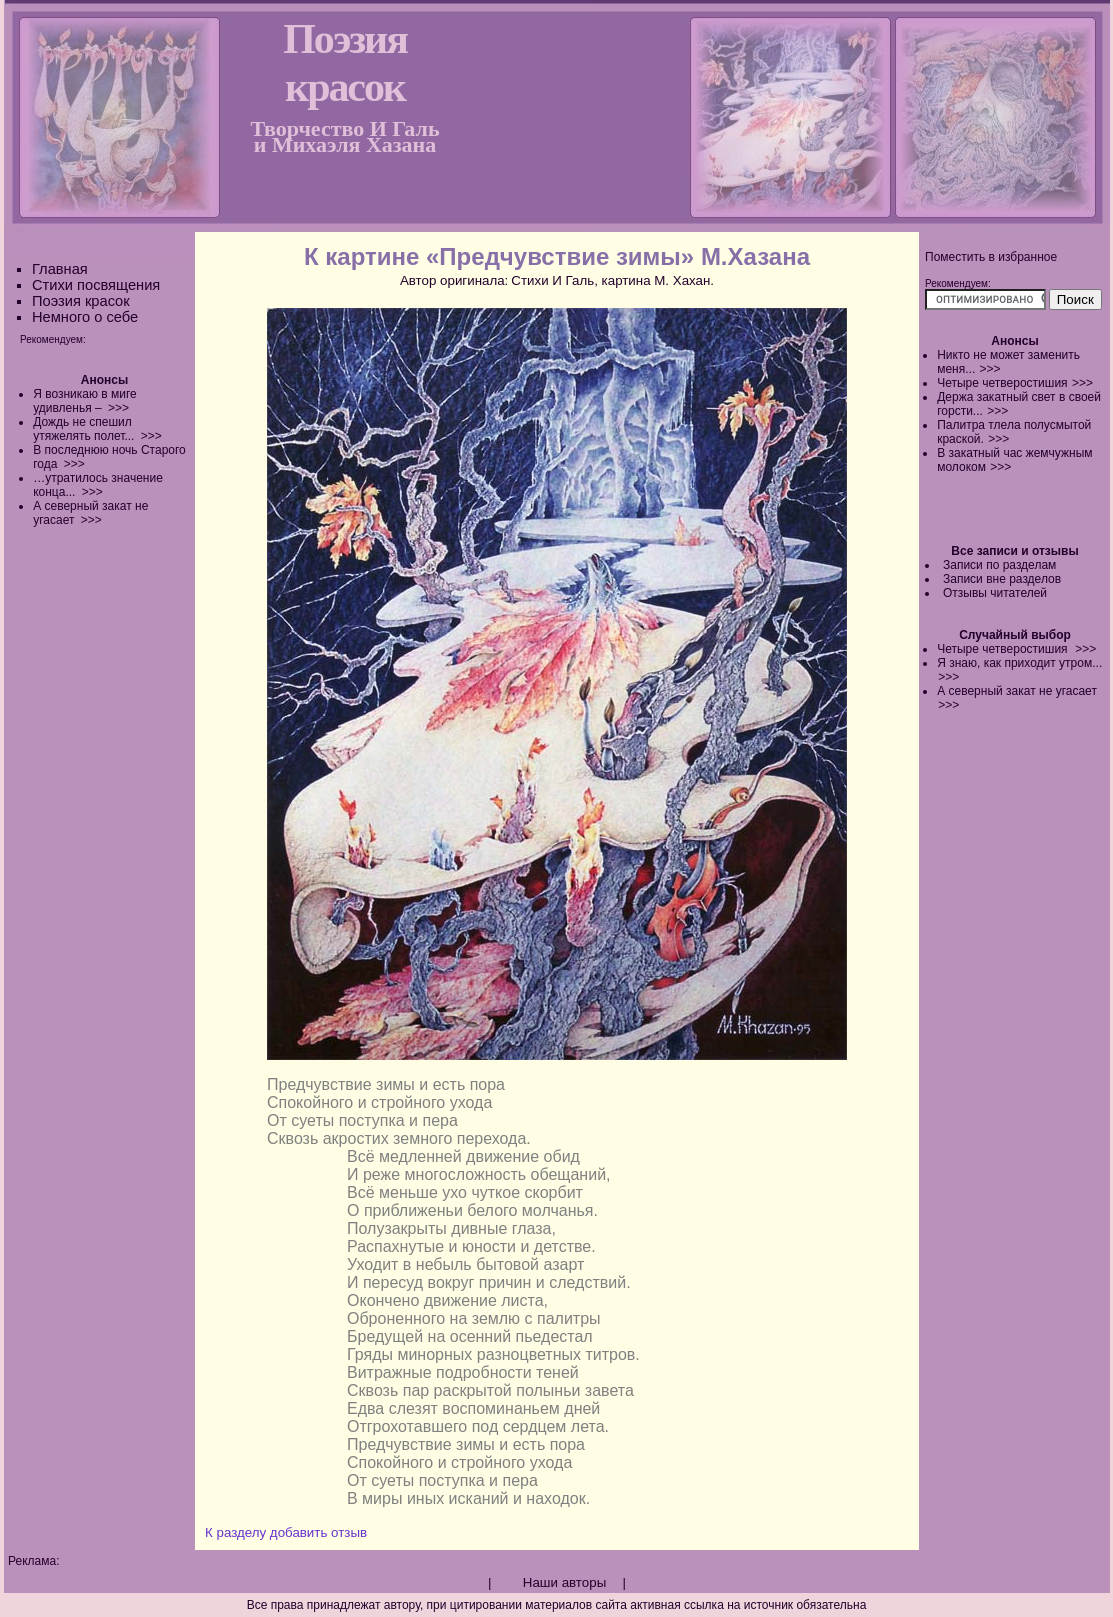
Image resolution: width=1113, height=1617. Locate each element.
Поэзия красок (81, 301)
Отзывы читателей (995, 593)
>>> (990, 369)
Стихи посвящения (96, 285)
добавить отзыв (318, 1532)
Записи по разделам (999, 565)
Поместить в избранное (991, 257)
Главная (60, 269)
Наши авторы (564, 1582)
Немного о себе (85, 317)
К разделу (235, 1532)
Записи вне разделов (1002, 579)
